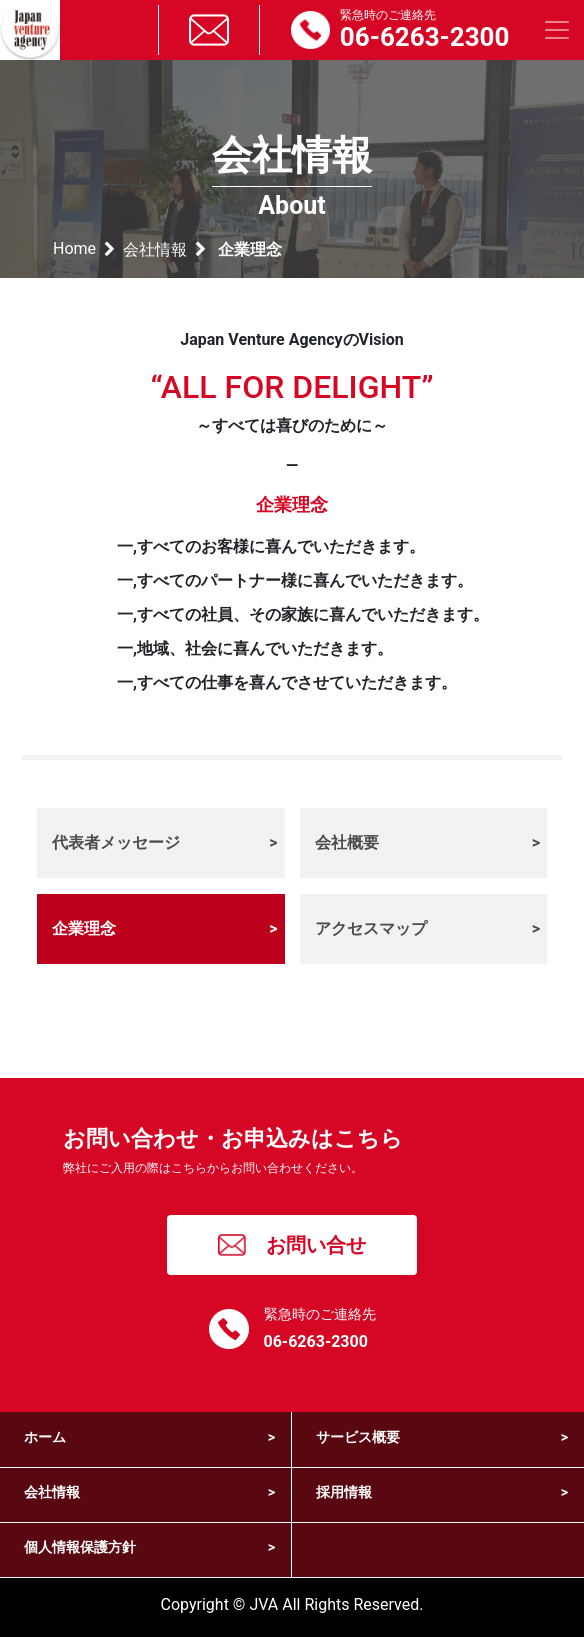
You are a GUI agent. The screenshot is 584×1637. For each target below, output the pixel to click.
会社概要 (428, 843)
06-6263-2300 (316, 1341)
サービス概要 (442, 1437)
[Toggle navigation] (557, 30)
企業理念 (165, 929)
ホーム (149, 1437)
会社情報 (155, 249)
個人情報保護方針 (149, 1547)
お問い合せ (292, 1245)
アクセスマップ (428, 929)
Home (74, 248)
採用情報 (442, 1492)
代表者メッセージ (165, 843)
